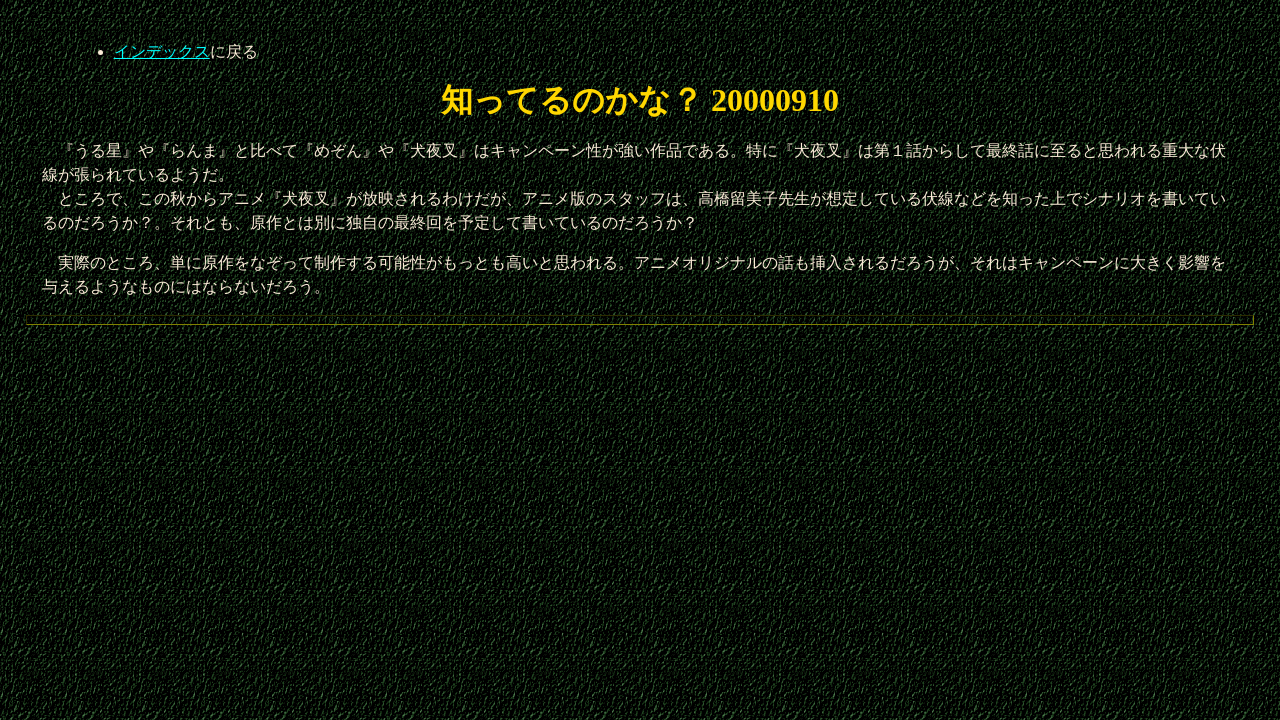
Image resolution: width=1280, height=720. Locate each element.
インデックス (162, 51)
